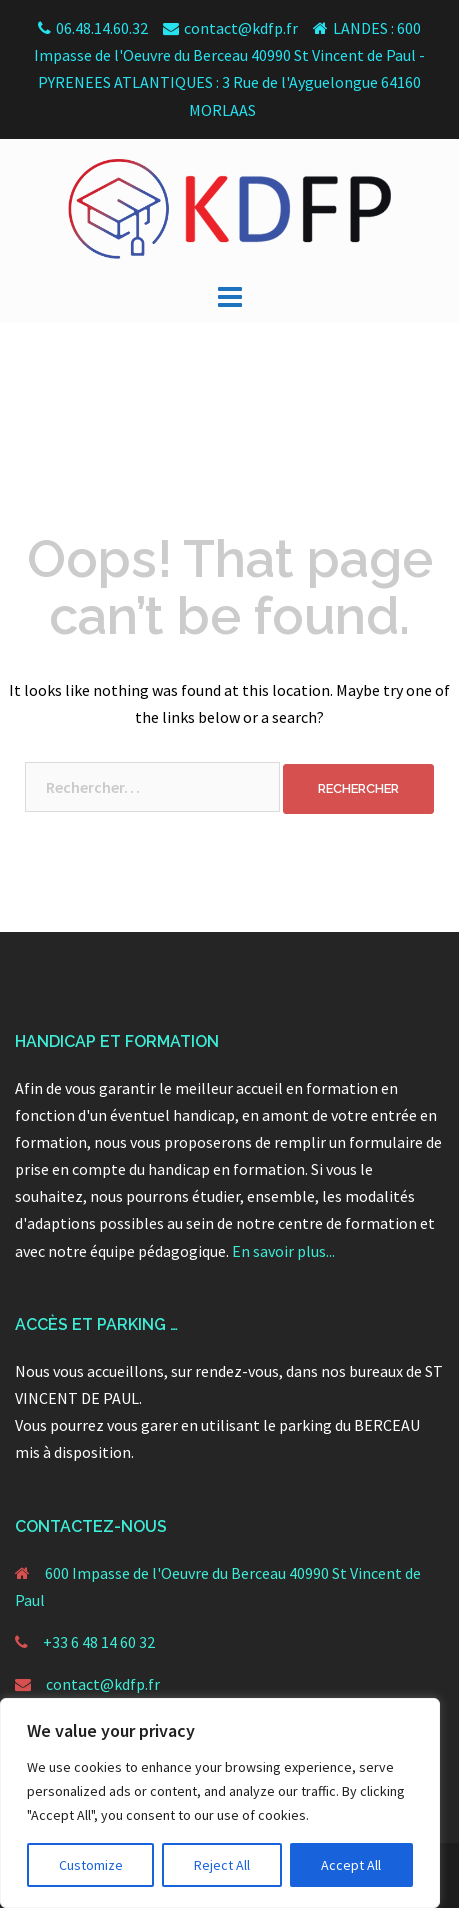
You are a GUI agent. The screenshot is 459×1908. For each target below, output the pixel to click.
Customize (91, 1865)
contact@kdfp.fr (103, 1684)
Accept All (351, 1865)
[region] (220, 1803)
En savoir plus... (283, 1251)
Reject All (222, 1865)
